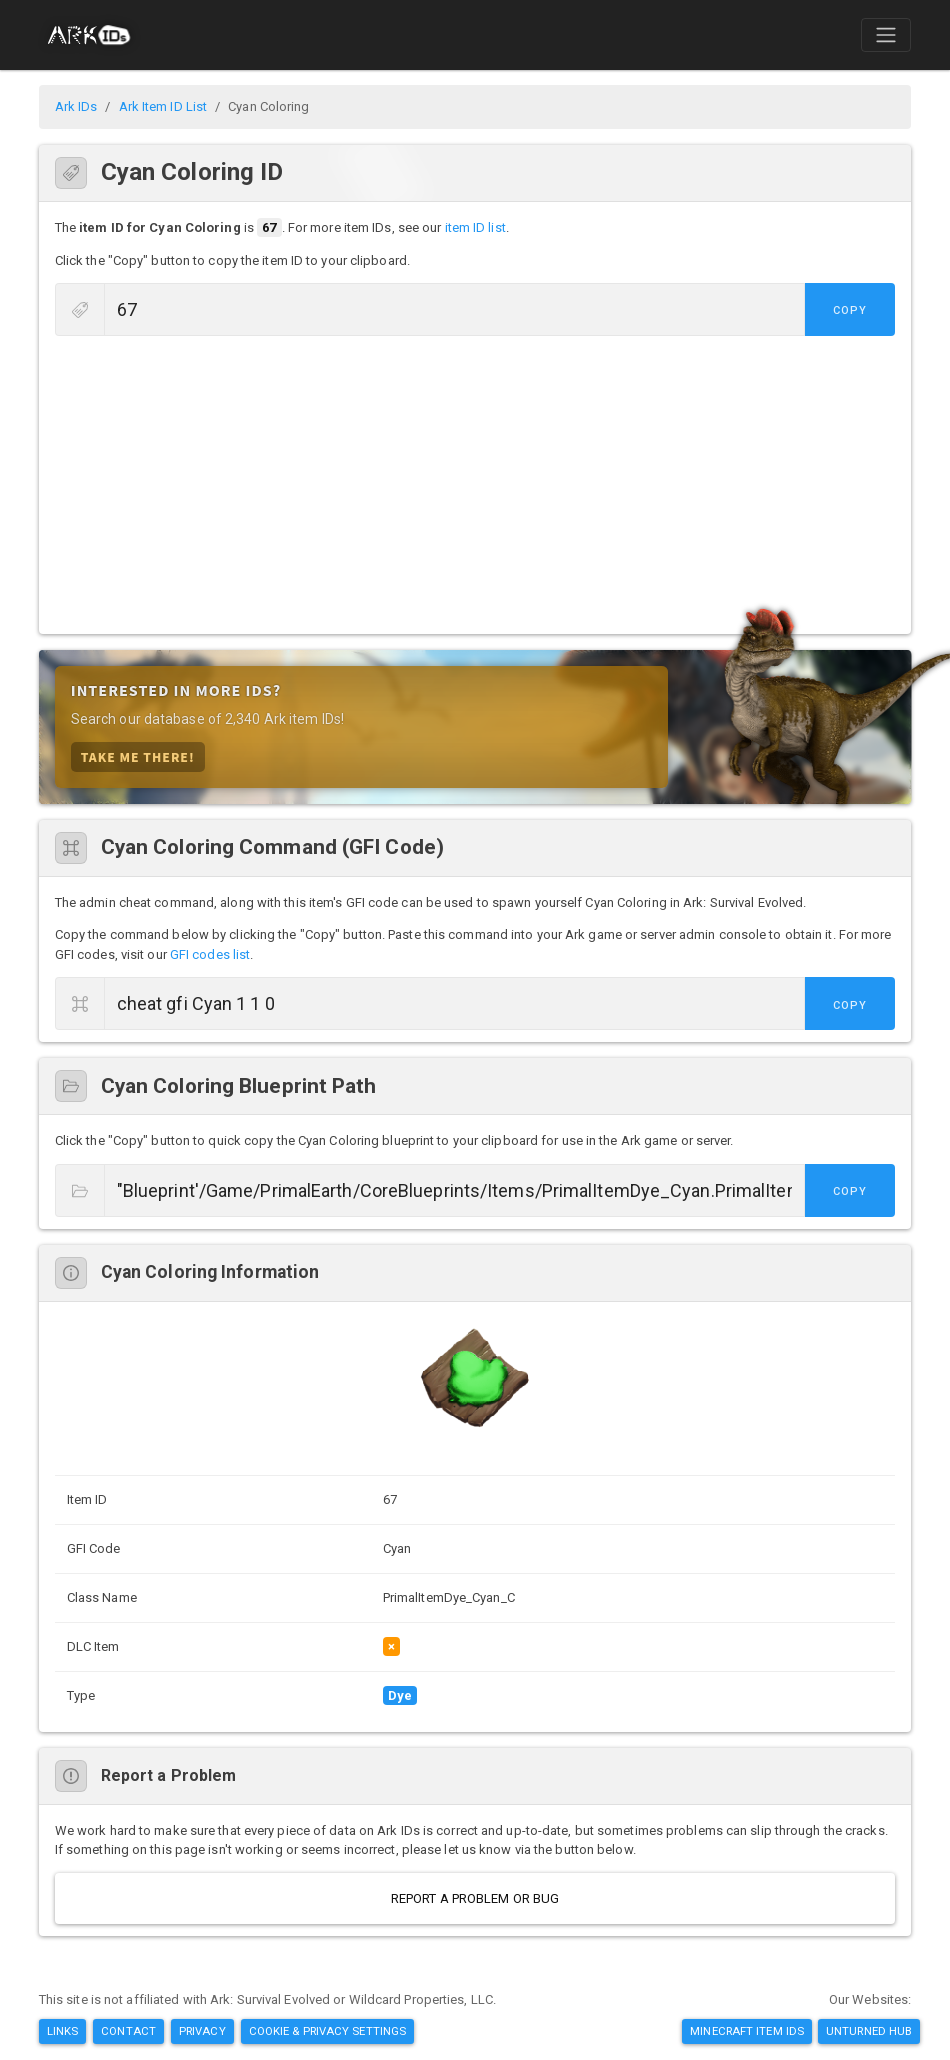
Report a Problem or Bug (475, 1898)
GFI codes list (210, 954)
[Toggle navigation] (886, 35)
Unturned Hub (869, 2031)
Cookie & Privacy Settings (328, 2031)
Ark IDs (76, 106)
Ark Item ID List (163, 106)
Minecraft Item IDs (747, 2031)
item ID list (475, 227)
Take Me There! (138, 756)
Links (63, 2031)
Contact (128, 2031)
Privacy (202, 2031)
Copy (850, 310)
